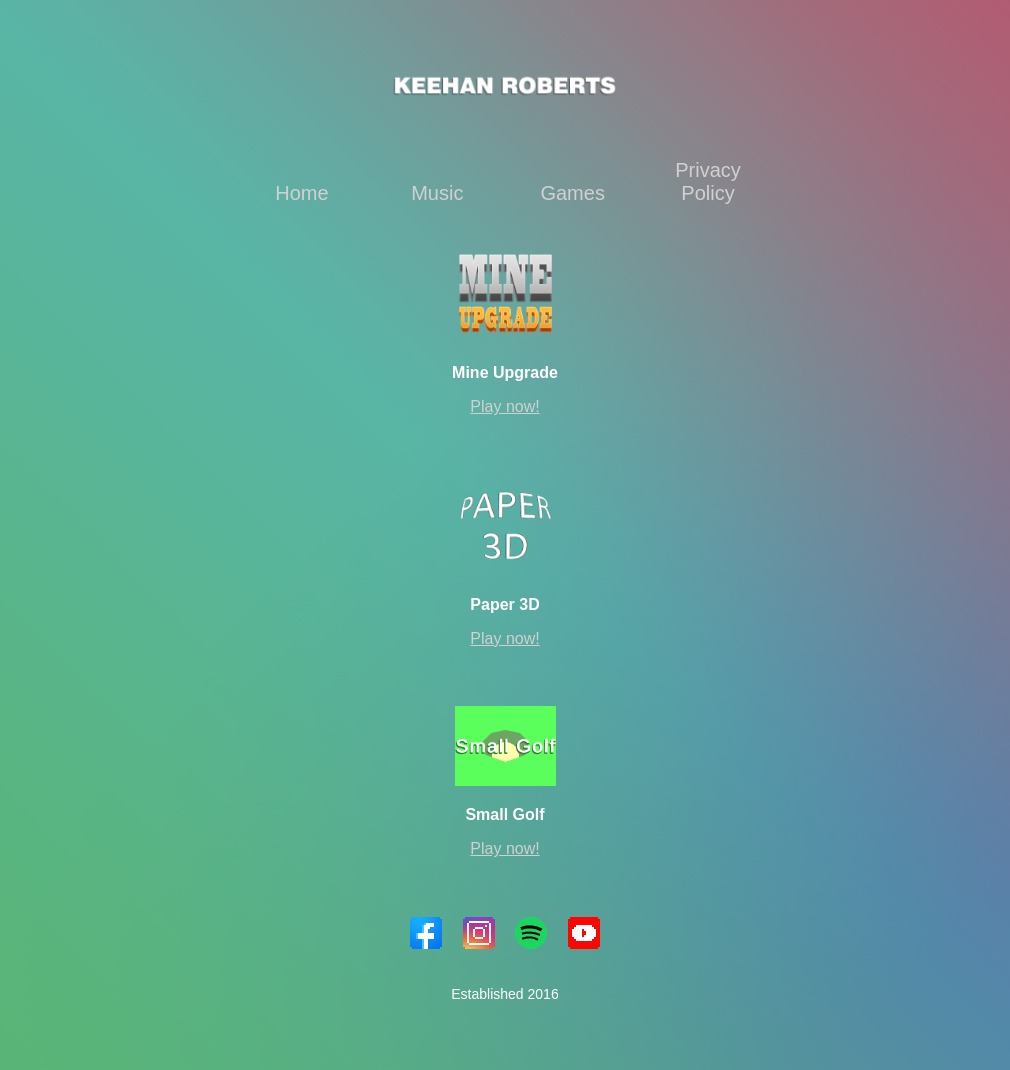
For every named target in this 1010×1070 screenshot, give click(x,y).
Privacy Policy (708, 181)
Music (437, 193)
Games (572, 193)
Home (301, 193)
